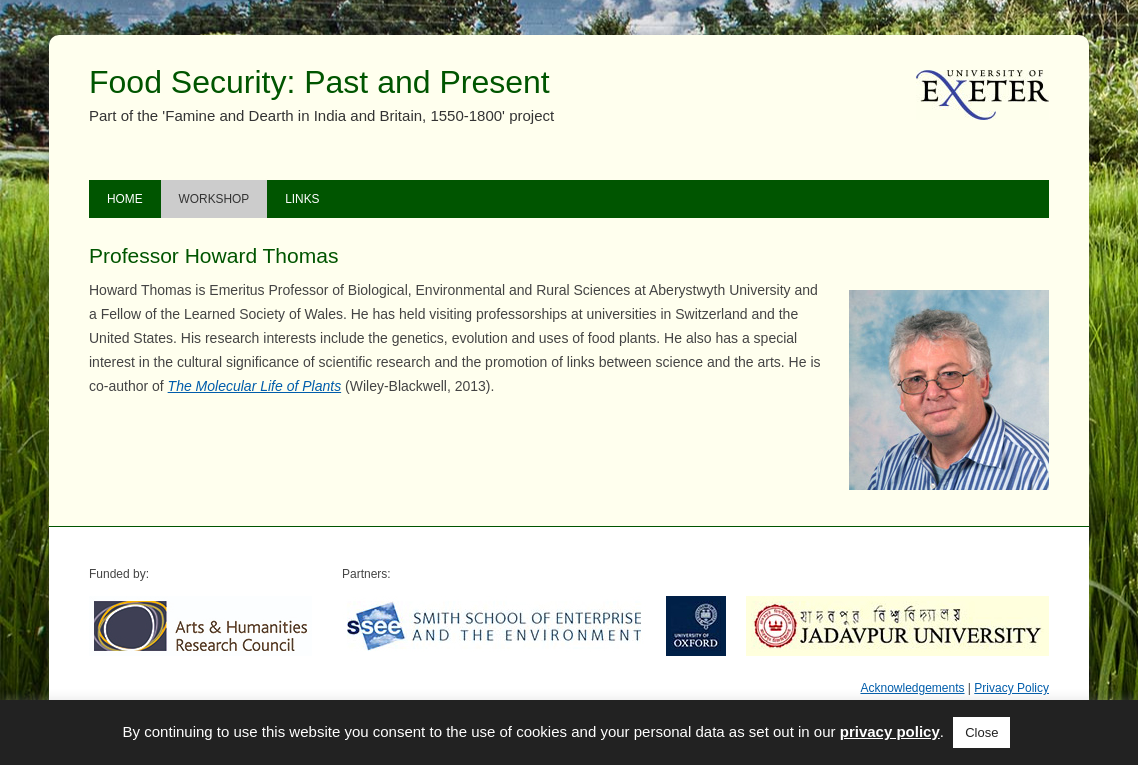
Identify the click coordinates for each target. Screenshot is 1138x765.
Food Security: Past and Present (319, 82)
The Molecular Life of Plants (255, 386)
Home (125, 199)
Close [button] (981, 732)
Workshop (214, 199)
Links (302, 199)
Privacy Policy (1011, 688)
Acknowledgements (912, 688)
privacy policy (890, 731)
